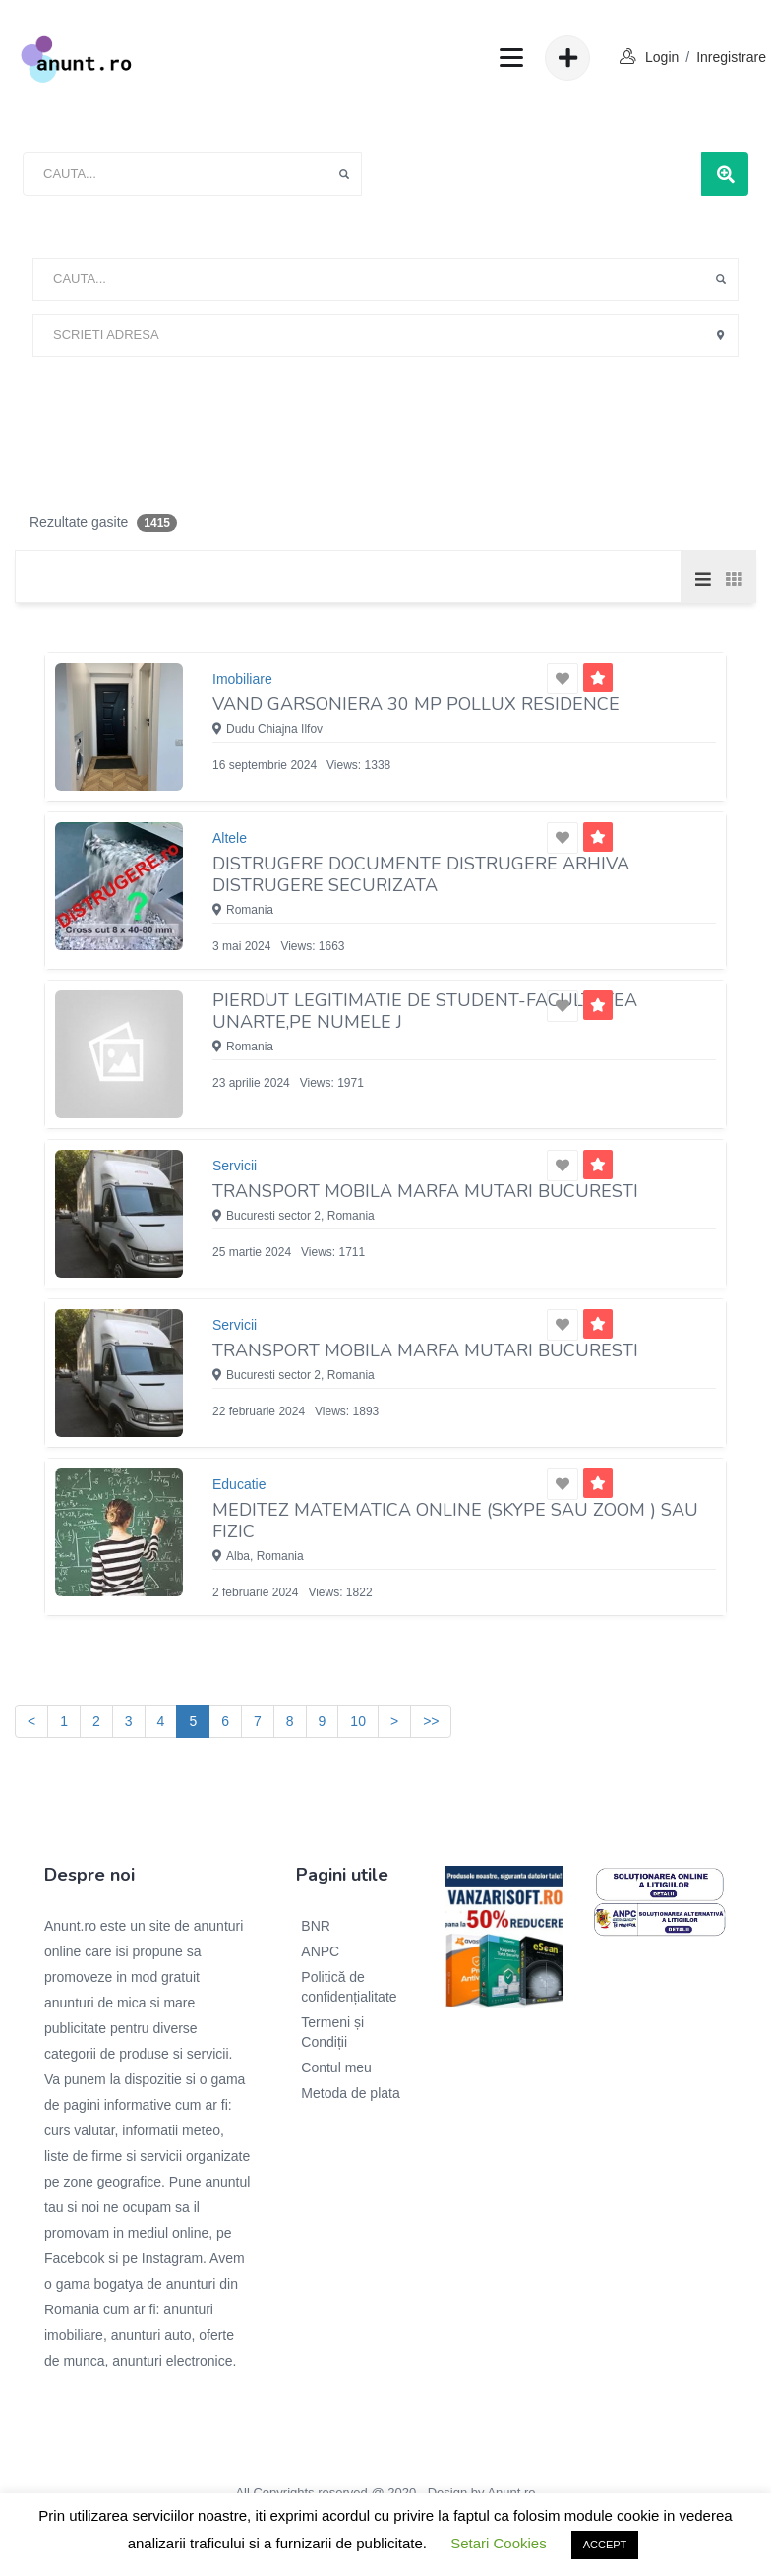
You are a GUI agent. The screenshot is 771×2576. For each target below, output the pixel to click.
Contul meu (336, 2067)
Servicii (234, 1165)
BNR (315, 1926)
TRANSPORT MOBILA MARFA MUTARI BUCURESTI (425, 1191)
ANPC (320, 1951)
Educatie (239, 1484)
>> (431, 1721)
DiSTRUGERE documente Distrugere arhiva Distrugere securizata (420, 874)
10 (358, 1721)
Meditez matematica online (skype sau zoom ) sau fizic (455, 1520)
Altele (229, 838)
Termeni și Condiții (332, 2032)
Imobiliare (242, 679)
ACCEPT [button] (605, 2544)
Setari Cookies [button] (498, 2543)
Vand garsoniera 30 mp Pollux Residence (416, 704)
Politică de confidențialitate (348, 1987)
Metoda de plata (350, 2093)
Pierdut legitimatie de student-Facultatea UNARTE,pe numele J (424, 1011)
